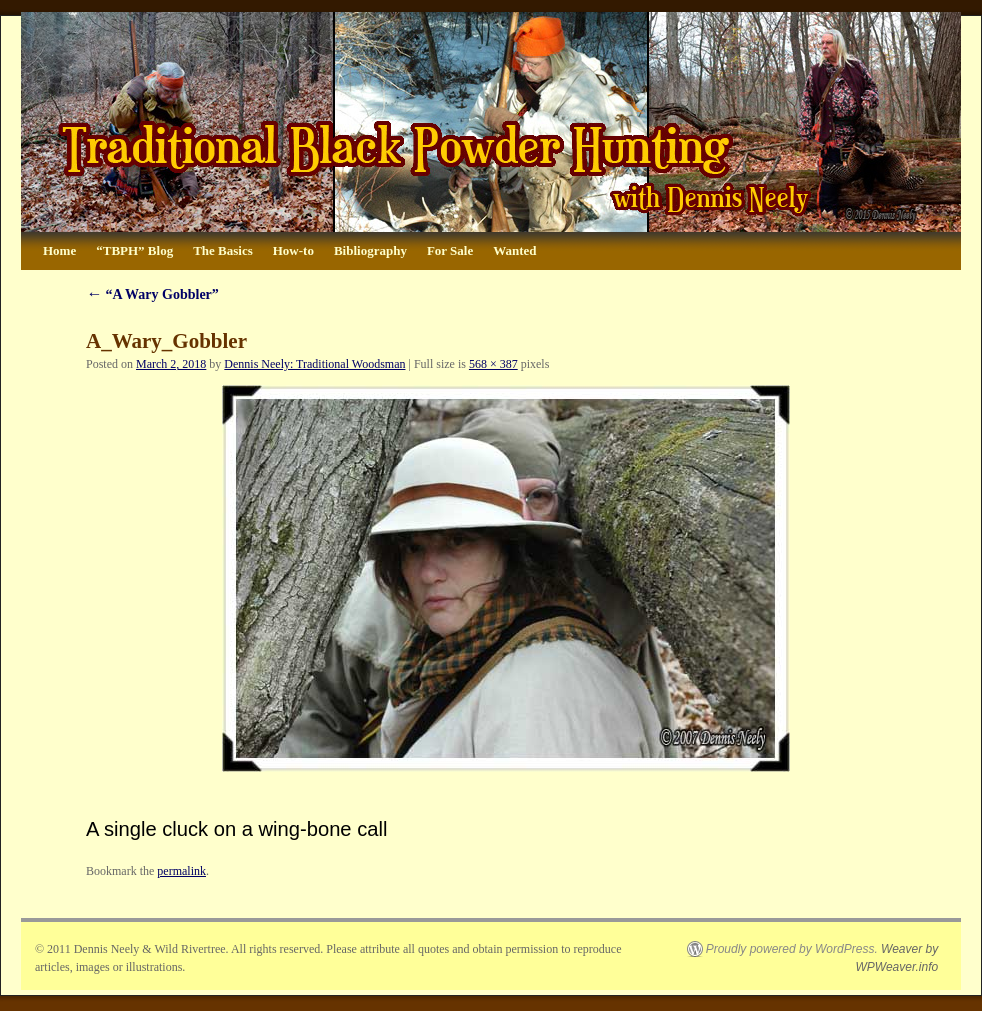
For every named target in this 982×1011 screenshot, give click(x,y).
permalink (181, 871)
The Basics (223, 250)
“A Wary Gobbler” (152, 294)
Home (59, 250)
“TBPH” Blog (134, 250)
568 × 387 (493, 364)
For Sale (450, 250)
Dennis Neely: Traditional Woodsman (314, 364)
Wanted (514, 250)
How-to (293, 250)
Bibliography (370, 250)
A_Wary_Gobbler (166, 341)
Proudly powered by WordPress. (792, 949)
